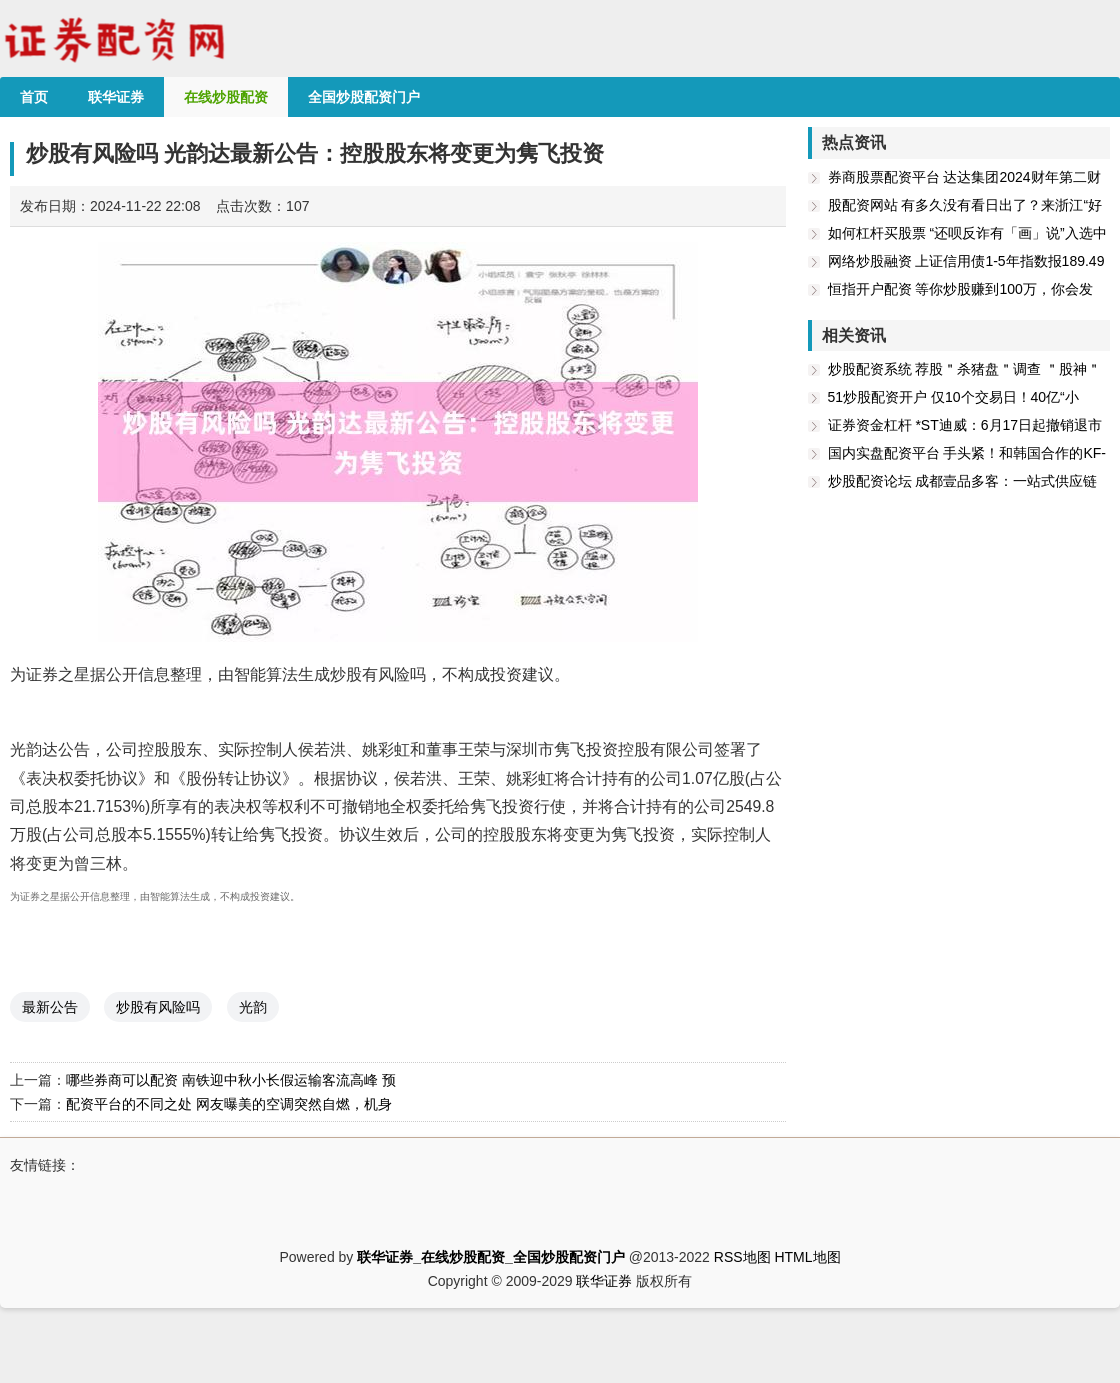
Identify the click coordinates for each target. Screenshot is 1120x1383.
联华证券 (604, 1281)
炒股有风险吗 (158, 1007)
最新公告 (50, 1007)
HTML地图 (807, 1257)
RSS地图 (742, 1257)
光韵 (253, 1007)
